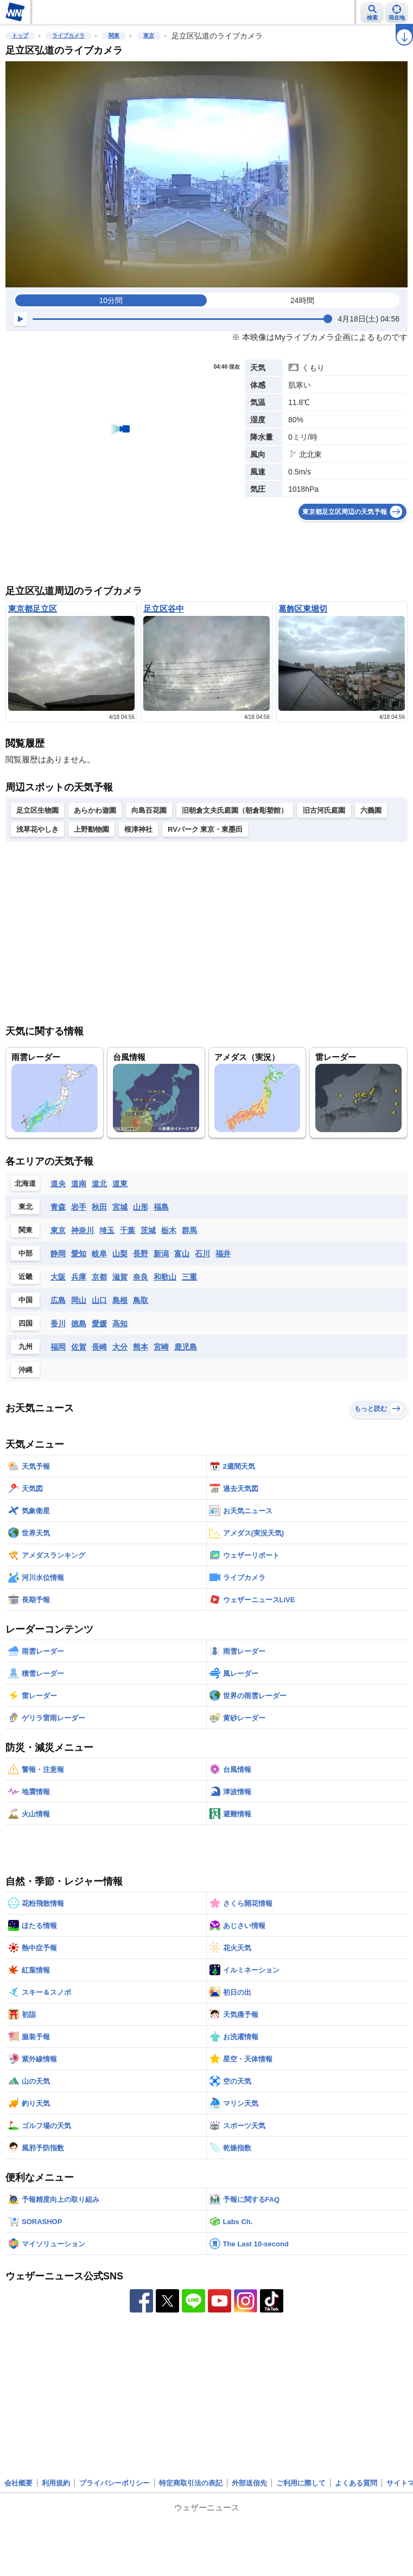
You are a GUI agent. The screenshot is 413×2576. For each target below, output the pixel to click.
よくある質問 (356, 2483)
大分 (120, 1347)
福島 (161, 1207)
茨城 (148, 1230)
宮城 (120, 1207)
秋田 (99, 1207)
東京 (148, 35)
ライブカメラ (68, 35)
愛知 (78, 1253)
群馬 (189, 1230)
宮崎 (161, 1347)
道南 (78, 1183)
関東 (114, 35)
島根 (120, 1300)
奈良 (140, 1277)
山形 (140, 1207)
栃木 (168, 1230)
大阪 (58, 1277)
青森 (58, 1207)
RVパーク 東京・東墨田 (205, 829)
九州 (25, 1346)
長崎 (99, 1347)
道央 (58, 1183)
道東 (120, 1183)
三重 (189, 1277)
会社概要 (18, 2483)
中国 (25, 1300)
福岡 (58, 1347)
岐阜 (99, 1253)
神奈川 (82, 1230)
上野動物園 (91, 829)
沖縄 (25, 1370)
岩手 (78, 1207)
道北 (99, 1183)
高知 (120, 1323)
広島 (58, 1300)
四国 (25, 1323)
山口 (99, 1300)
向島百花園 (149, 810)
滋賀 (120, 1277)
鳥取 (140, 1300)
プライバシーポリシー (114, 2483)
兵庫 (78, 1277)
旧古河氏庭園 (324, 810)
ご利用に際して (301, 2483)
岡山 (78, 1300)
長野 (140, 1253)
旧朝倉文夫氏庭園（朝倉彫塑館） (235, 810)
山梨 (120, 1253)
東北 (25, 1207)
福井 (223, 1253)
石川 (202, 1253)
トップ (20, 35)
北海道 (25, 1183)
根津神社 (138, 829)
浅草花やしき (37, 829)
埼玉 (107, 1230)
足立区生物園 (37, 810)
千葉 (127, 1230)
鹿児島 (185, 1347)
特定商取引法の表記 (191, 2483)
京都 (99, 1277)
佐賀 (78, 1347)
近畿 (25, 1277)
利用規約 (56, 2483)
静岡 (58, 1253)
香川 (58, 1323)
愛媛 (99, 1323)
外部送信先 (249, 2483)
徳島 (78, 1323)
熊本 (140, 1347)
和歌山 (165, 1277)
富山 (181, 1253)
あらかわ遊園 (95, 810)
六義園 (371, 810)
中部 (25, 1253)
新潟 (161, 1253)
